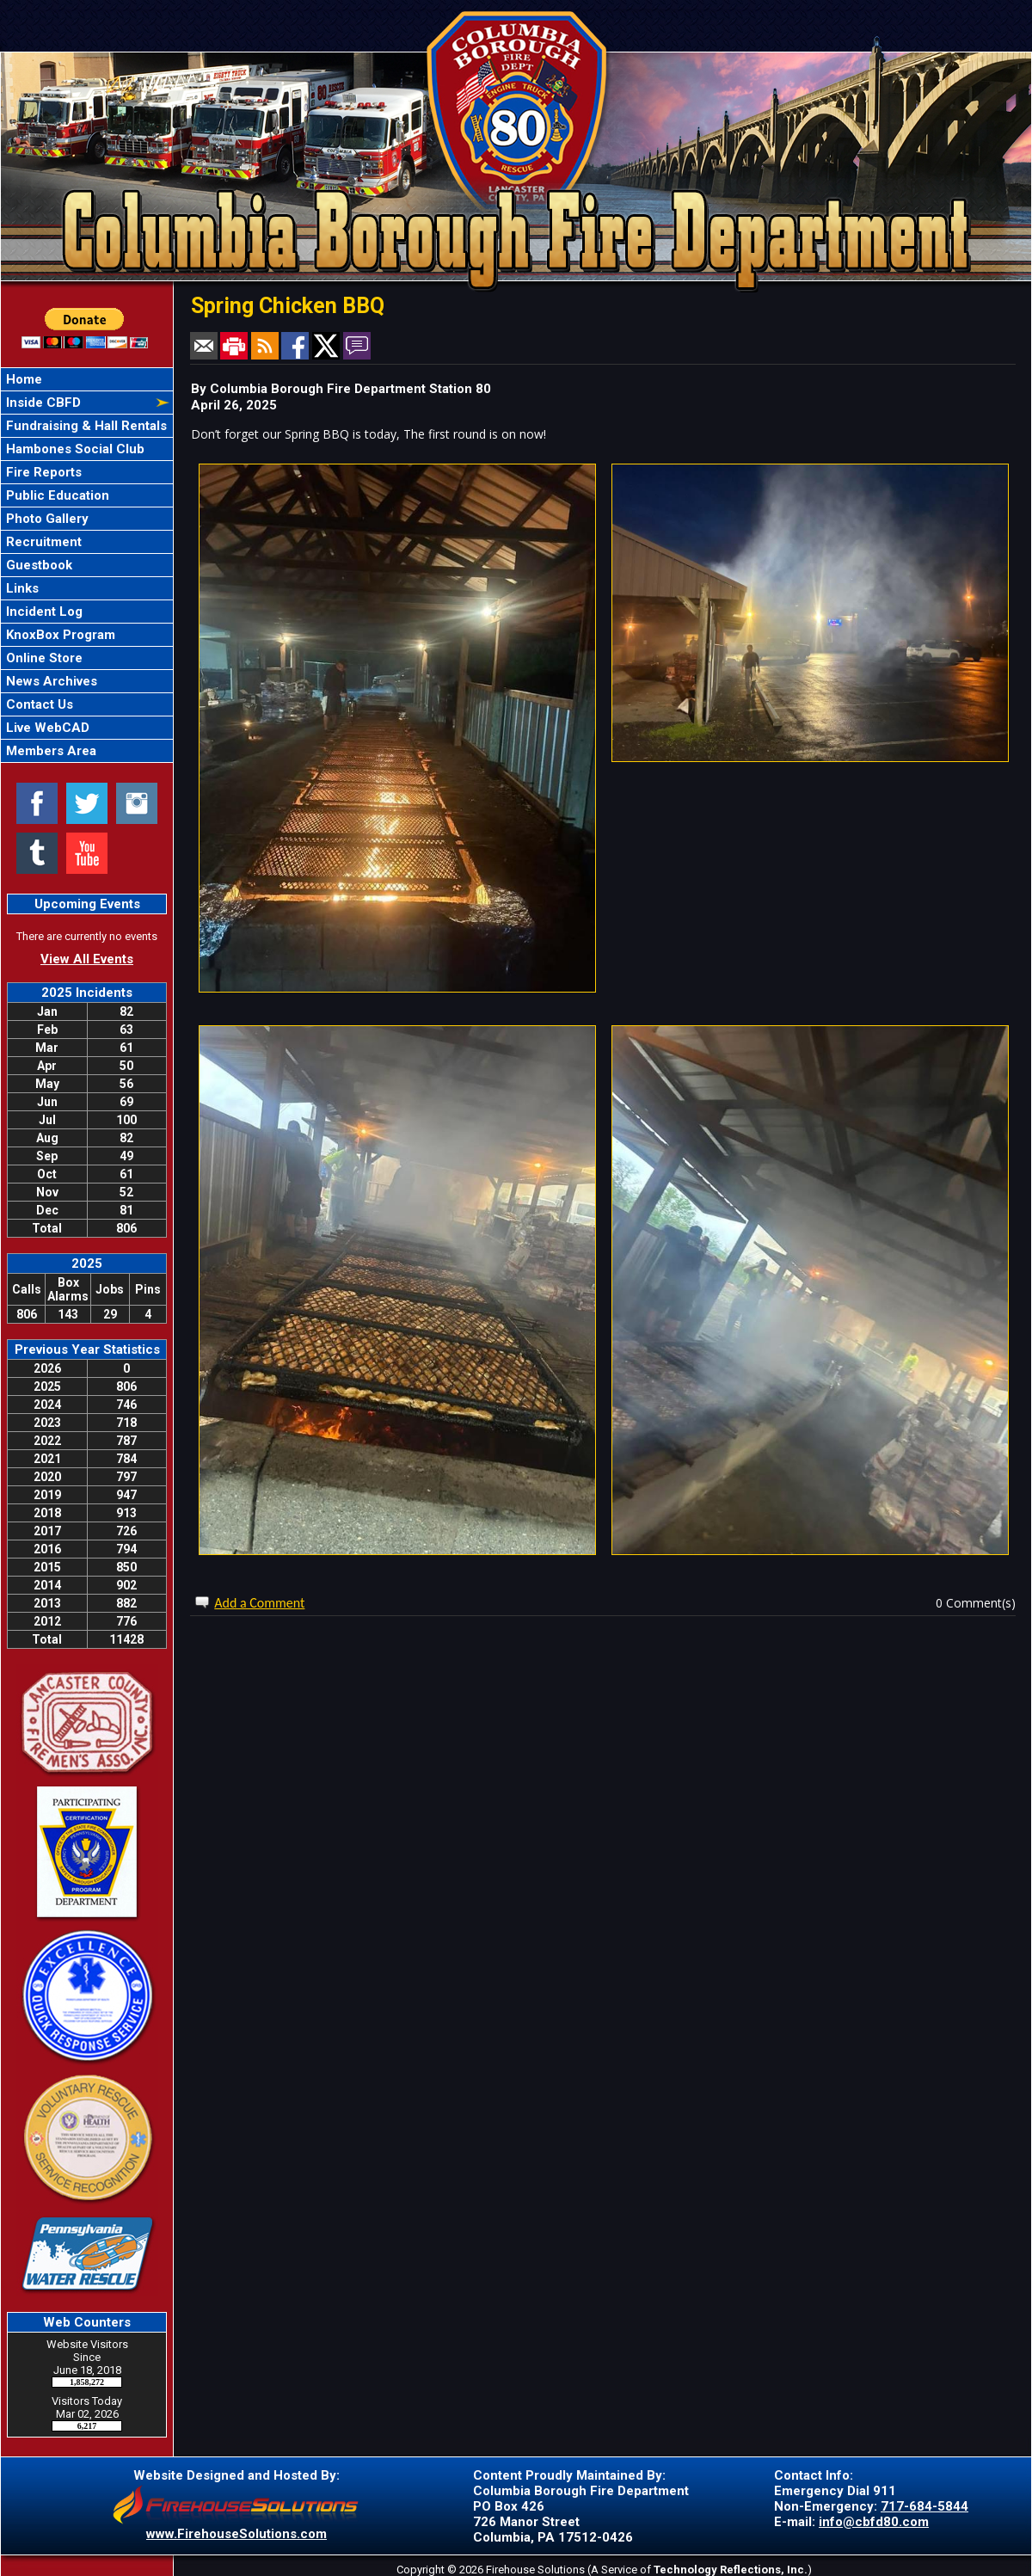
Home (22, 379)
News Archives (50, 681)
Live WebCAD (46, 727)
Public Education (56, 495)
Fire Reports (42, 472)
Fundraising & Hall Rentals (85, 425)
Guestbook (37, 565)
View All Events (86, 959)
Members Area (49, 751)
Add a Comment (259, 1603)
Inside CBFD (42, 402)
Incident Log (43, 611)
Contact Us (38, 704)
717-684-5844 (924, 2506)
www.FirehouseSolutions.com (236, 2534)
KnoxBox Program (59, 634)
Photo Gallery (46, 518)
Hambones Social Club (73, 449)
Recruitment (42, 542)
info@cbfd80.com (874, 2522)
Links (21, 588)
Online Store (43, 658)
